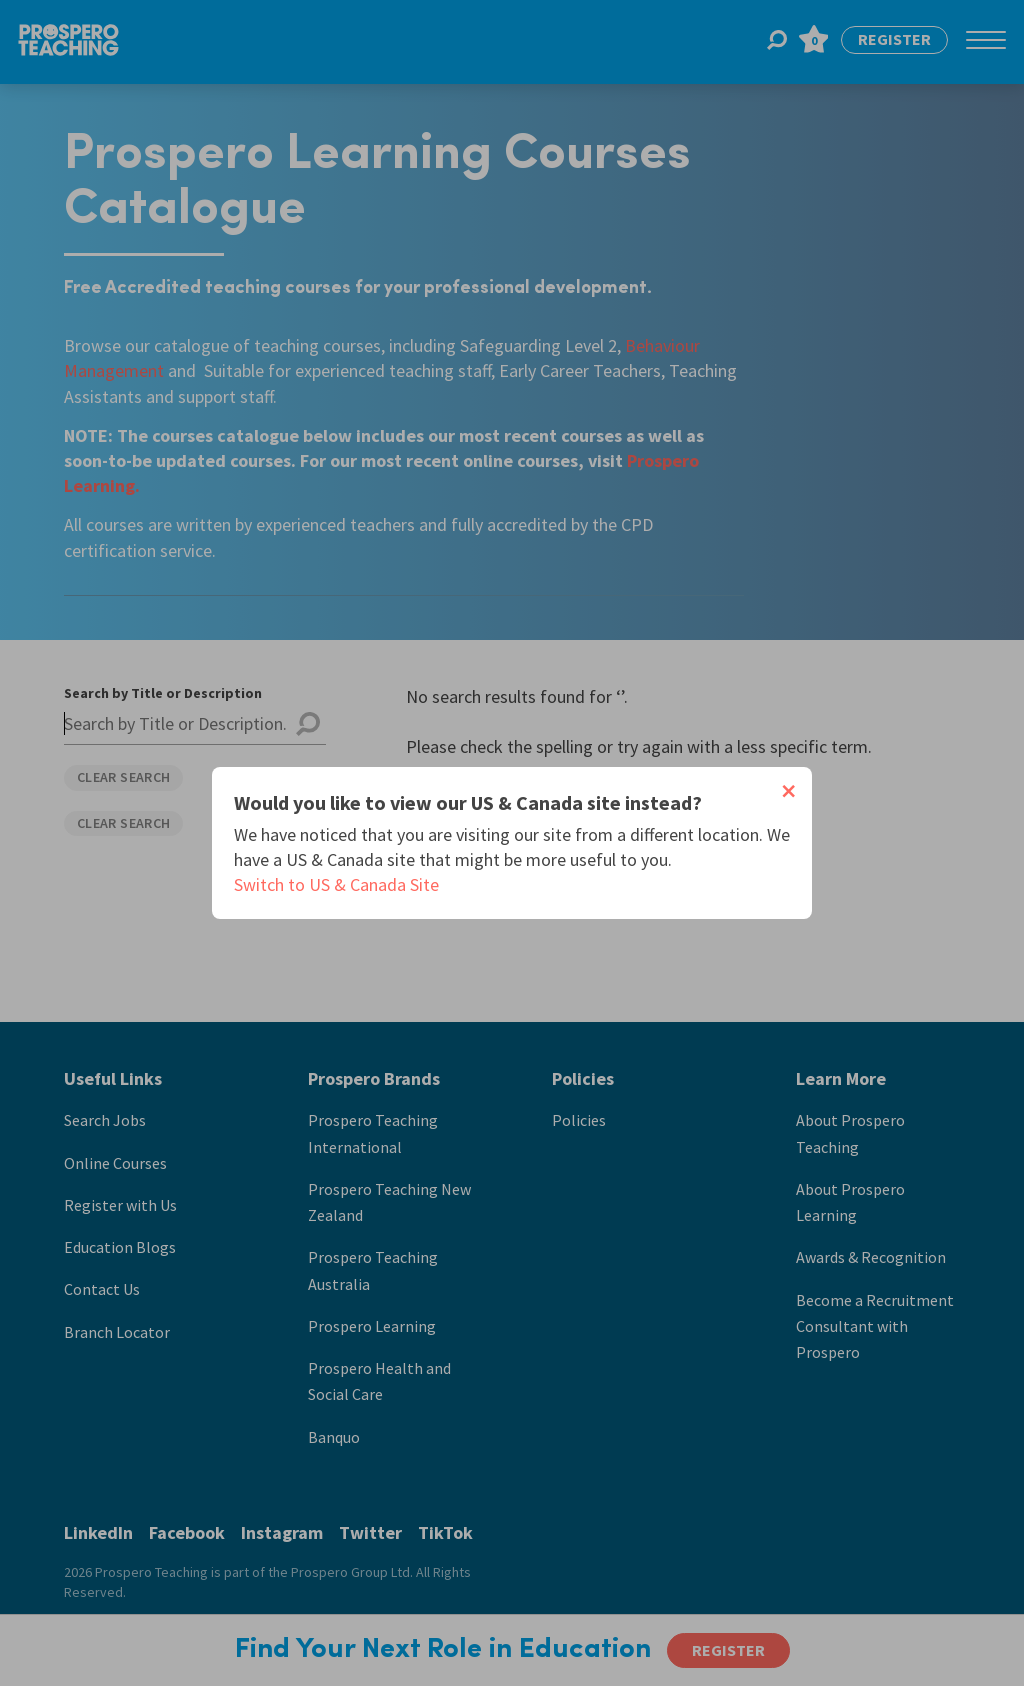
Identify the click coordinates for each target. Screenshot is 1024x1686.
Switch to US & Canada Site (336, 884)
